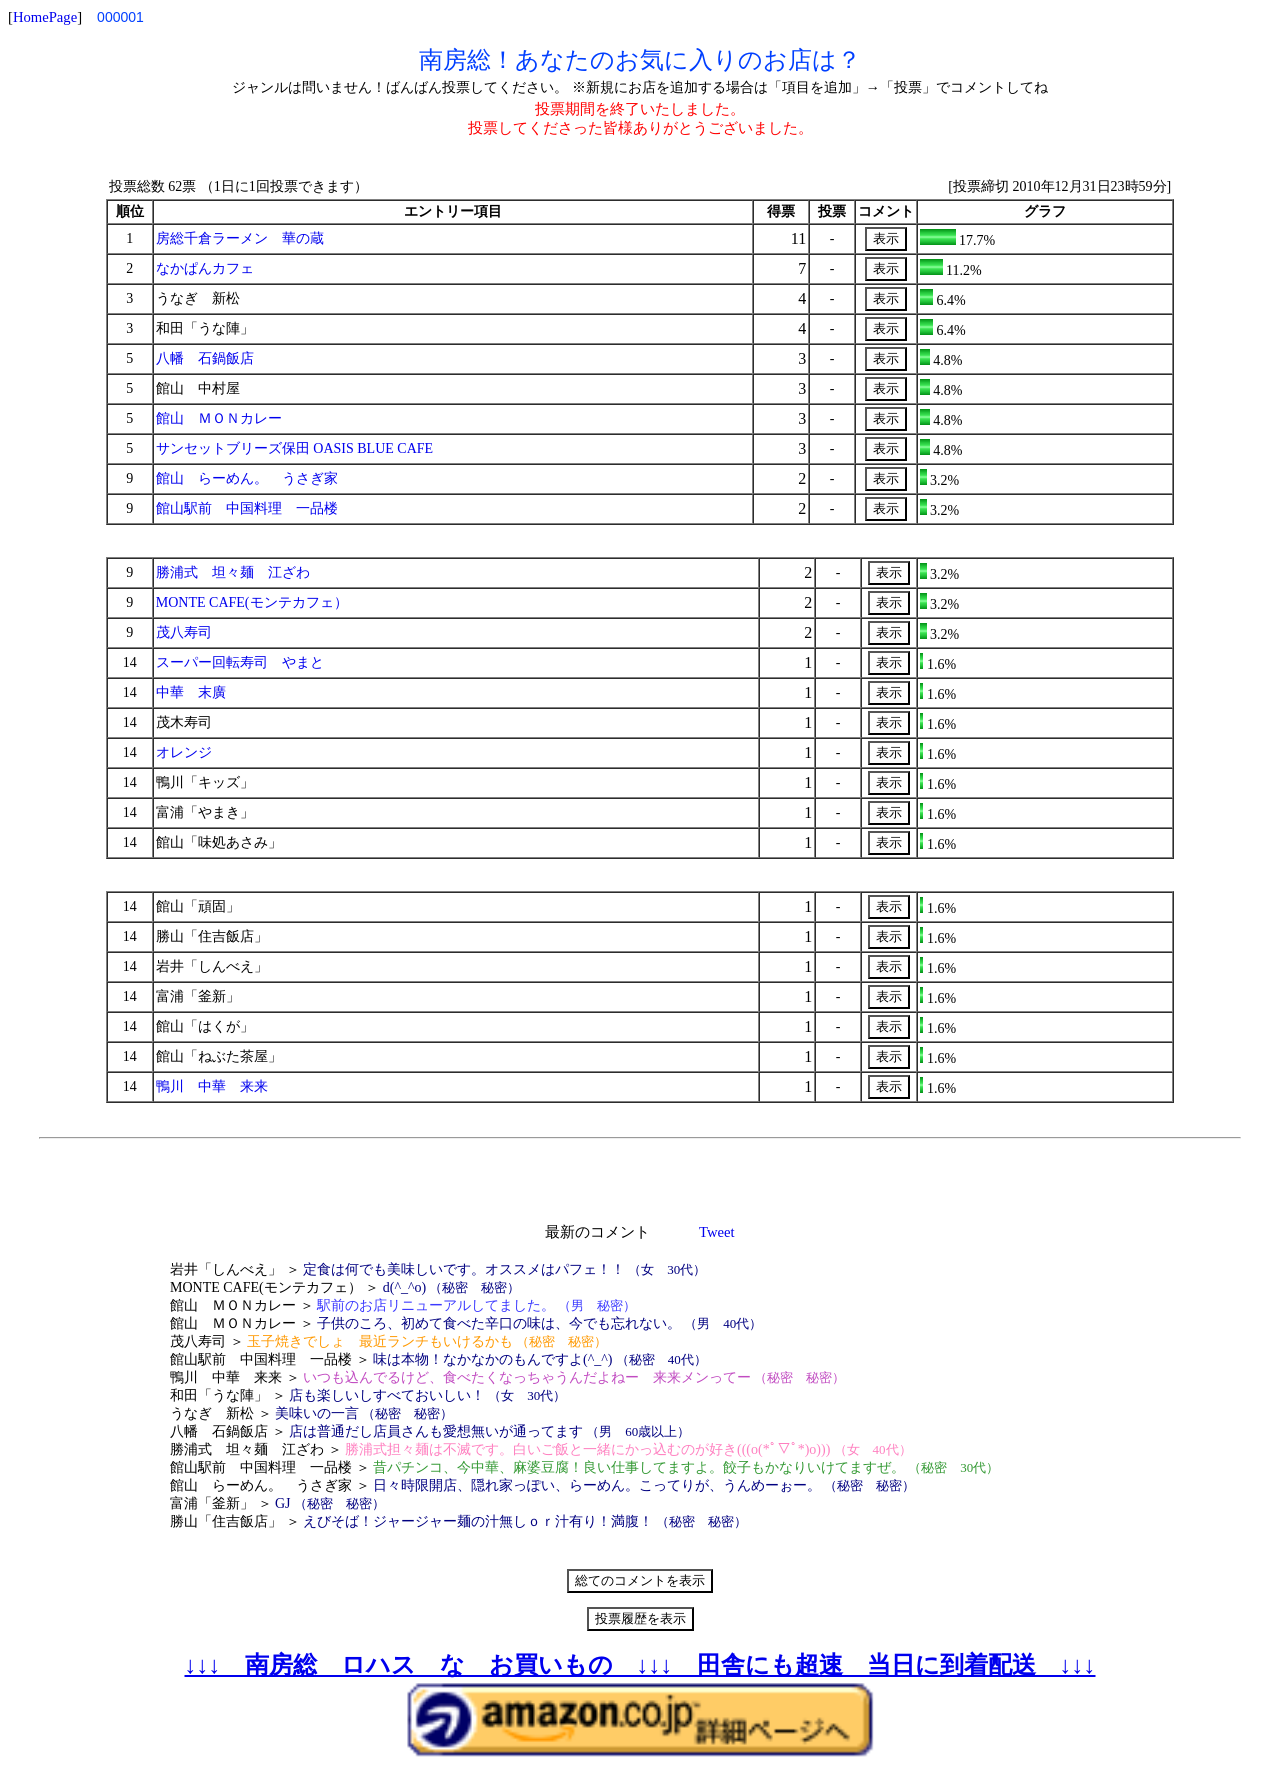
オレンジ (184, 752)
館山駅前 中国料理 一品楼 (247, 508)
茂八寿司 (184, 632)
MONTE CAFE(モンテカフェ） (252, 602)
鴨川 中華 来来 (212, 1086)
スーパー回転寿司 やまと (240, 662)
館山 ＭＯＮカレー (219, 418)
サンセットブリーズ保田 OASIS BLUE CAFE (294, 448)
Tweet (717, 1232)
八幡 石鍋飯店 (205, 358)
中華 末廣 (191, 692)
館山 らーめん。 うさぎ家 (247, 478)
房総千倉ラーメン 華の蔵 (240, 238)
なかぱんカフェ (205, 268)
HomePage (45, 17)
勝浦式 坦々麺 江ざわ (233, 572)
